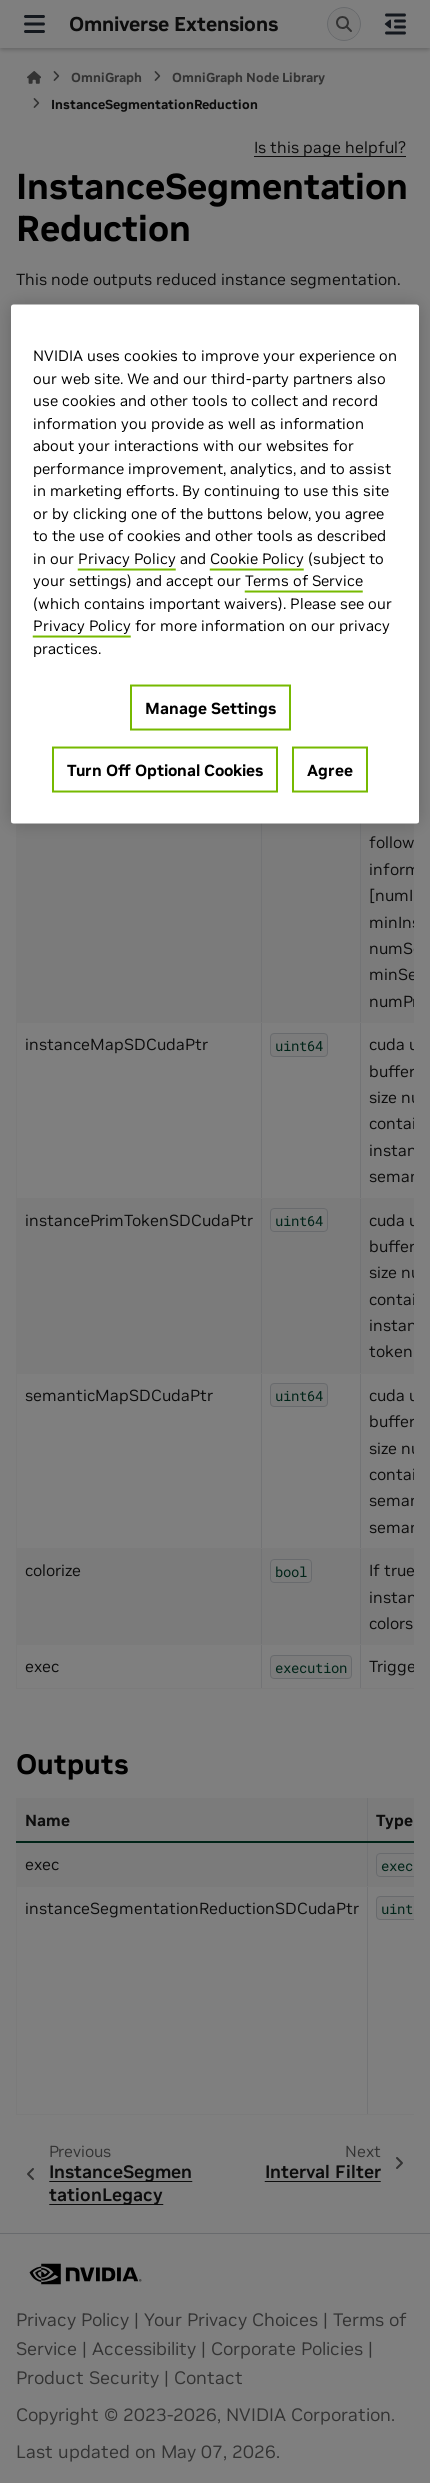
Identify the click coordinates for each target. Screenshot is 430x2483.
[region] (215, 564)
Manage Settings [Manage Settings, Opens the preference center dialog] (210, 708)
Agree (330, 770)
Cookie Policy (257, 557)
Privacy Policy (127, 557)
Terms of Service (304, 580)
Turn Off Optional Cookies (165, 770)
